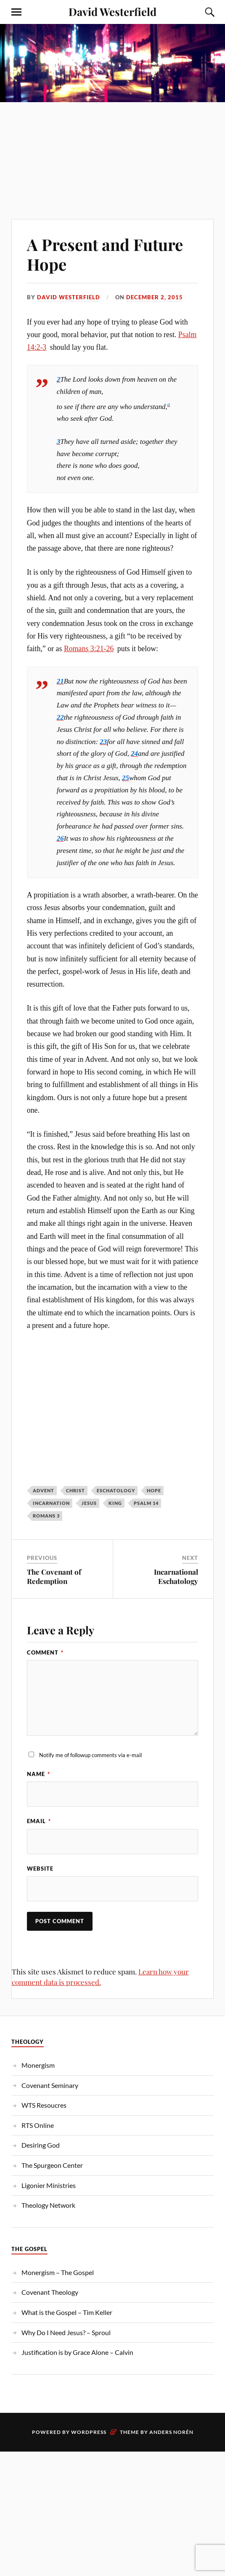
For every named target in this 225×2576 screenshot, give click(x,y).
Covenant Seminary (49, 2085)
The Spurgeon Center (52, 2165)
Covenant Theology (49, 2292)
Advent (43, 1490)
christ (75, 1490)
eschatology (116, 1490)
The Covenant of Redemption (54, 1576)
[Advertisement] (112, 147)
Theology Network (48, 2205)
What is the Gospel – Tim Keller (66, 2312)
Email (39, 1821)
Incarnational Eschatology (176, 1576)
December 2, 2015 (154, 297)
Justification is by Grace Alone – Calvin (77, 2352)
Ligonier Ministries (48, 2185)
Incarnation (51, 1503)
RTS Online (37, 2125)
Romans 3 (46, 1515)
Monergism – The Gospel (57, 2272)
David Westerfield (112, 11)
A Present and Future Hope (105, 254)
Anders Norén (171, 2432)
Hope (154, 1490)
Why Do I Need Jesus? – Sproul (66, 2332)
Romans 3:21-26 (89, 648)
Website (40, 1868)
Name (38, 1774)
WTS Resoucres (43, 2105)
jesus (89, 1503)
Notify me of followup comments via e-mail (90, 1755)
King (115, 1503)
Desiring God (40, 2145)
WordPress (88, 2432)
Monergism (38, 2065)
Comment (45, 1652)
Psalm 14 (146, 1503)
